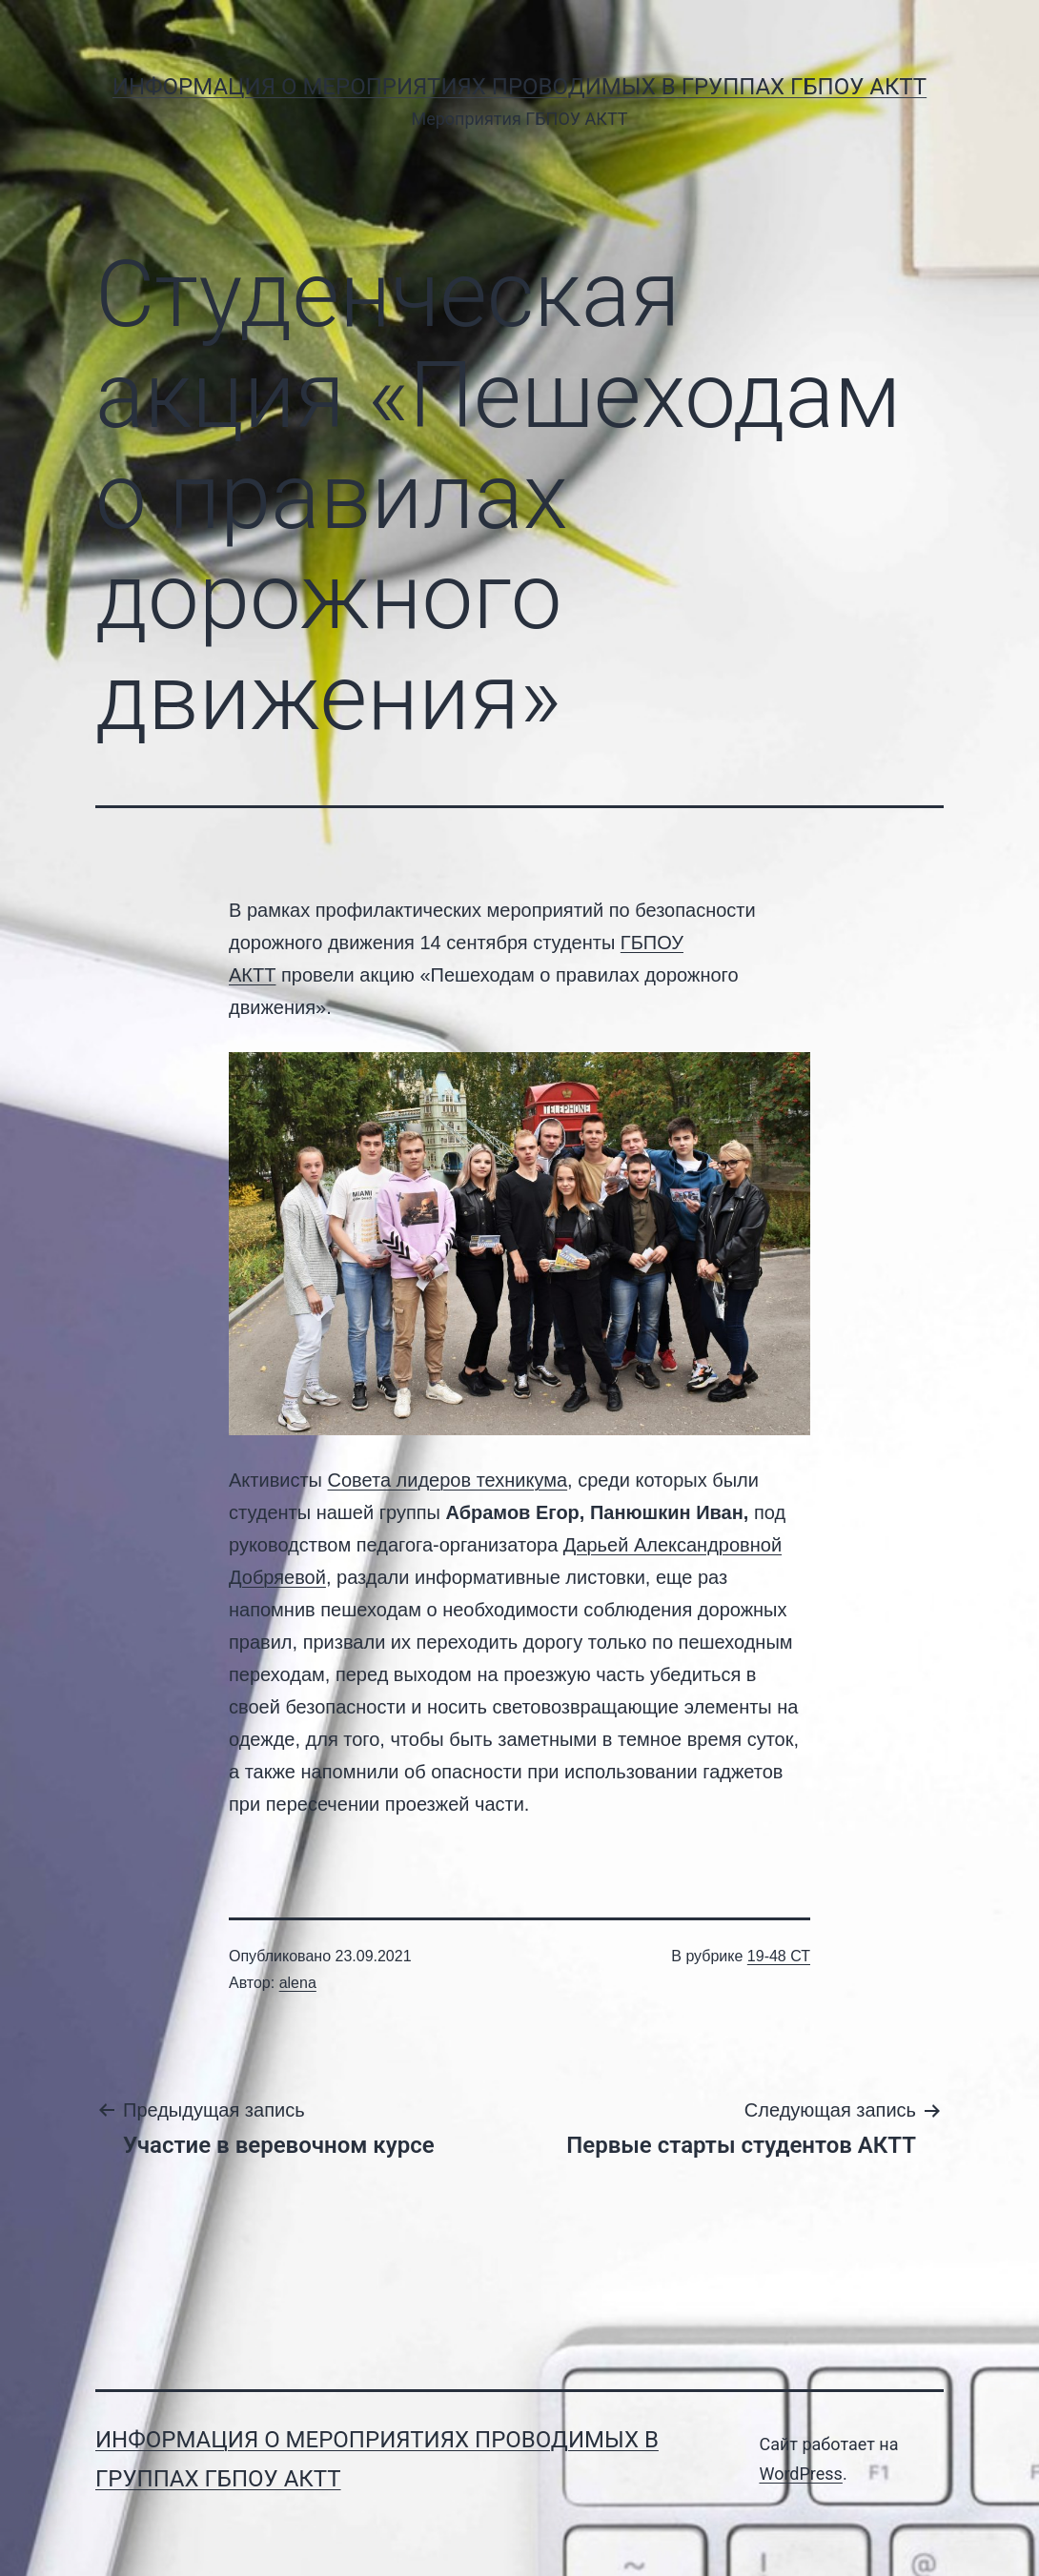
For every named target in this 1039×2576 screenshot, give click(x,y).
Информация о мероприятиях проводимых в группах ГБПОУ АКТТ (519, 86)
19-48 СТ (778, 1956)
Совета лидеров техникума (448, 1480)
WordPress (800, 2474)
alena (297, 1983)
